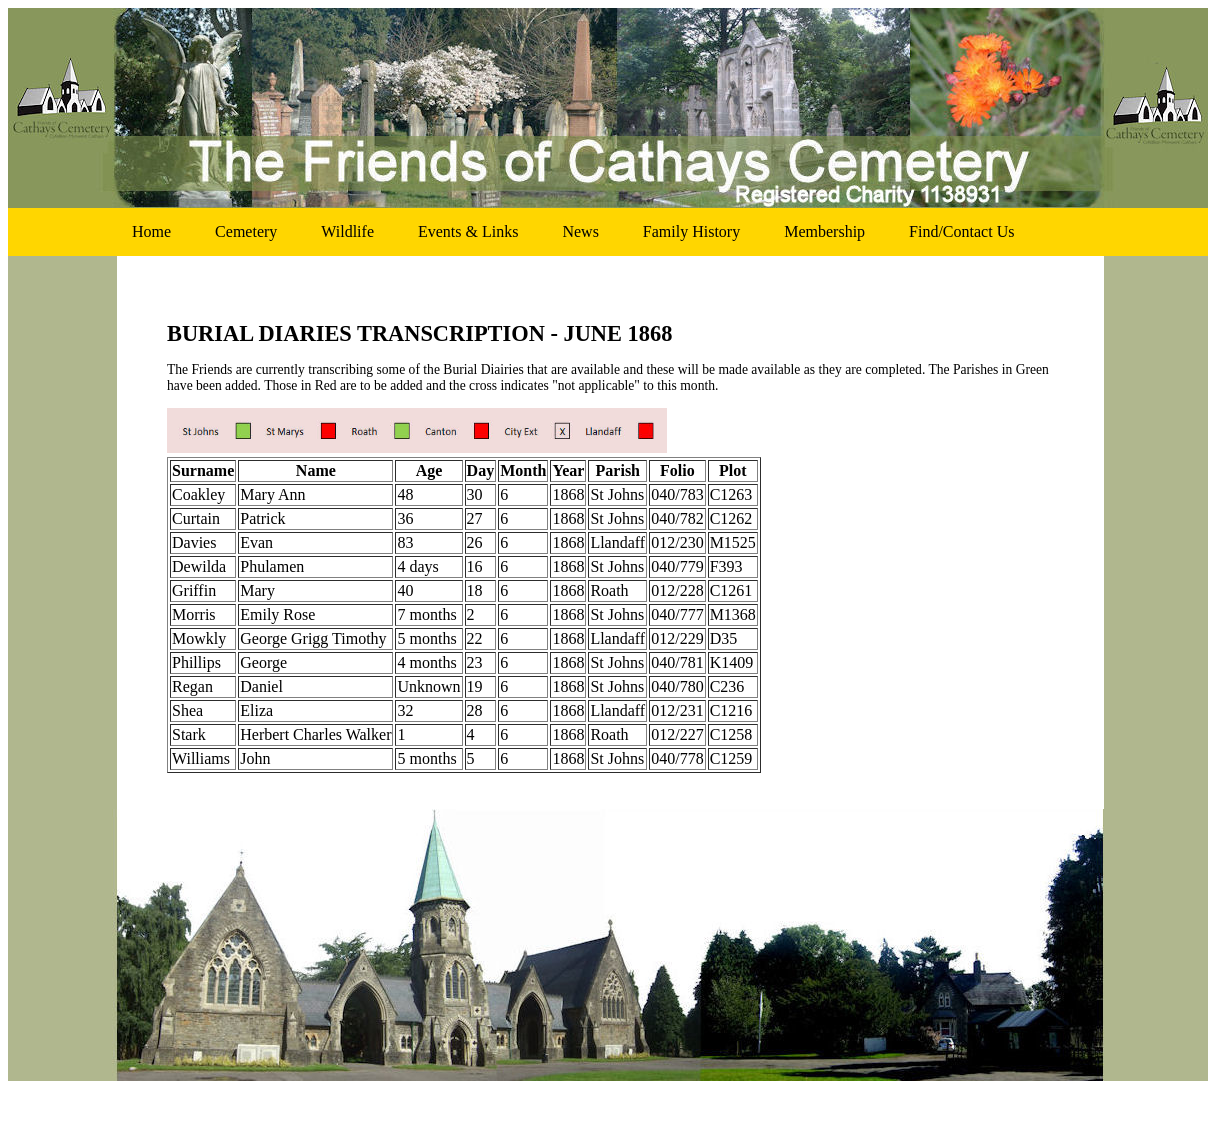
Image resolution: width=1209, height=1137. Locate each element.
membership (824, 231)
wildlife (347, 231)
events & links (468, 231)
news (580, 231)
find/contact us (961, 231)
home (151, 231)
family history (691, 231)
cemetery (246, 231)
